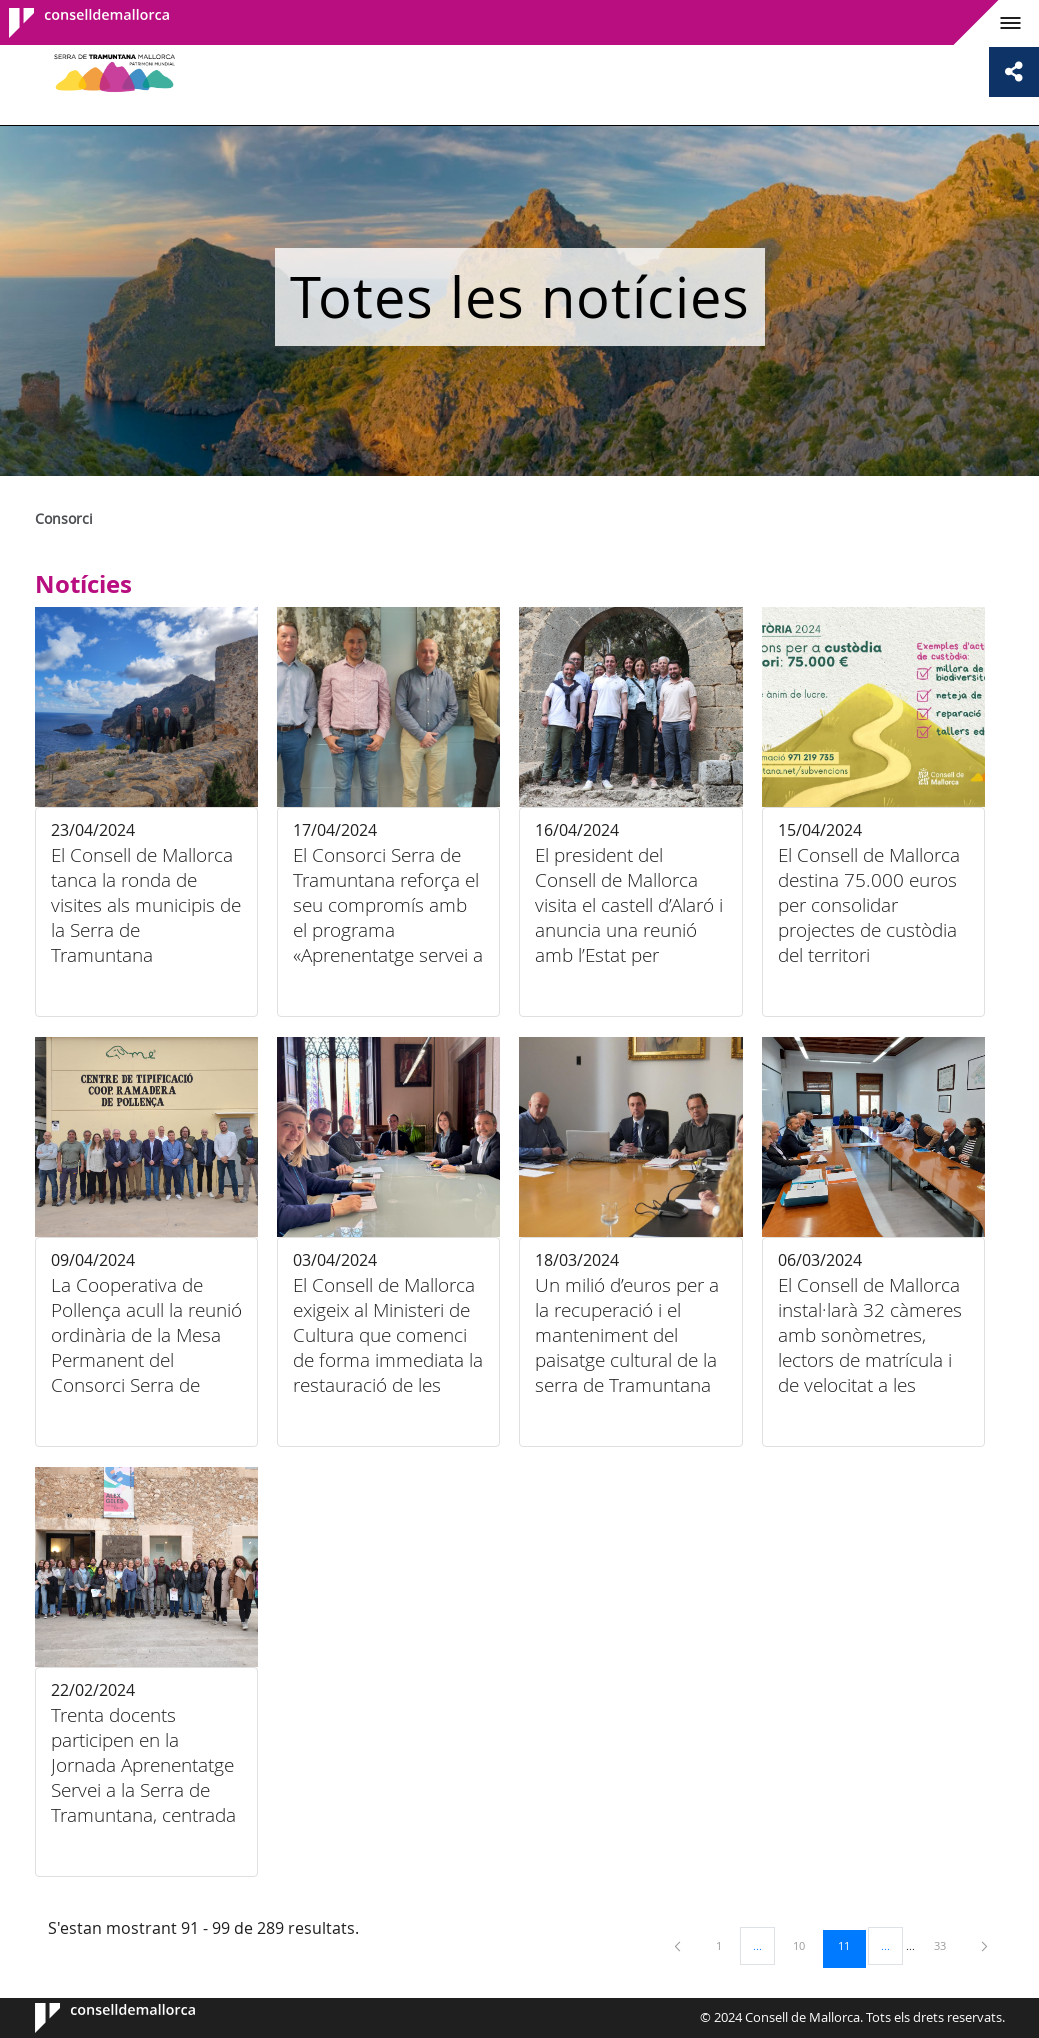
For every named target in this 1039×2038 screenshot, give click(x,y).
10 (806, 1945)
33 (947, 1945)
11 (851, 1945)
